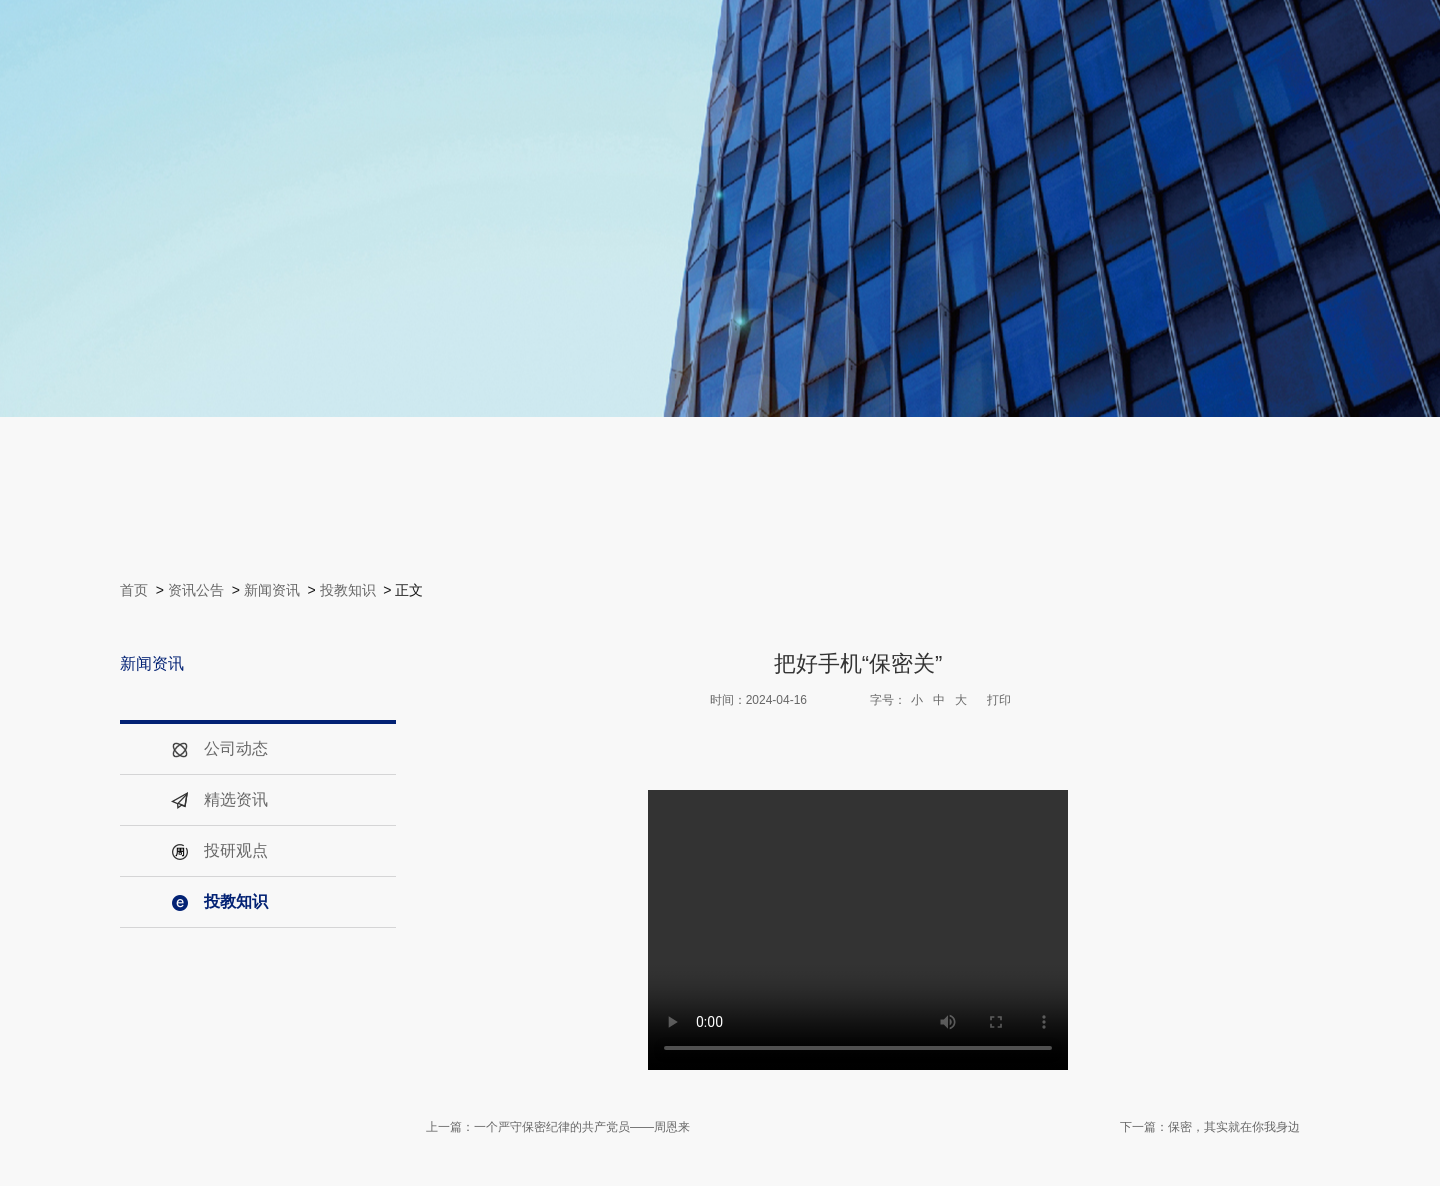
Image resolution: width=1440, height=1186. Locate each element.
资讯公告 (196, 590)
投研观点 (219, 850)
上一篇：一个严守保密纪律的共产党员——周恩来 (558, 1127)
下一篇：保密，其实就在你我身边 (1210, 1127)
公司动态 (219, 748)
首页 (134, 590)
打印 (999, 700)
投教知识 (348, 590)
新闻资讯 (272, 590)
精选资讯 (219, 799)
